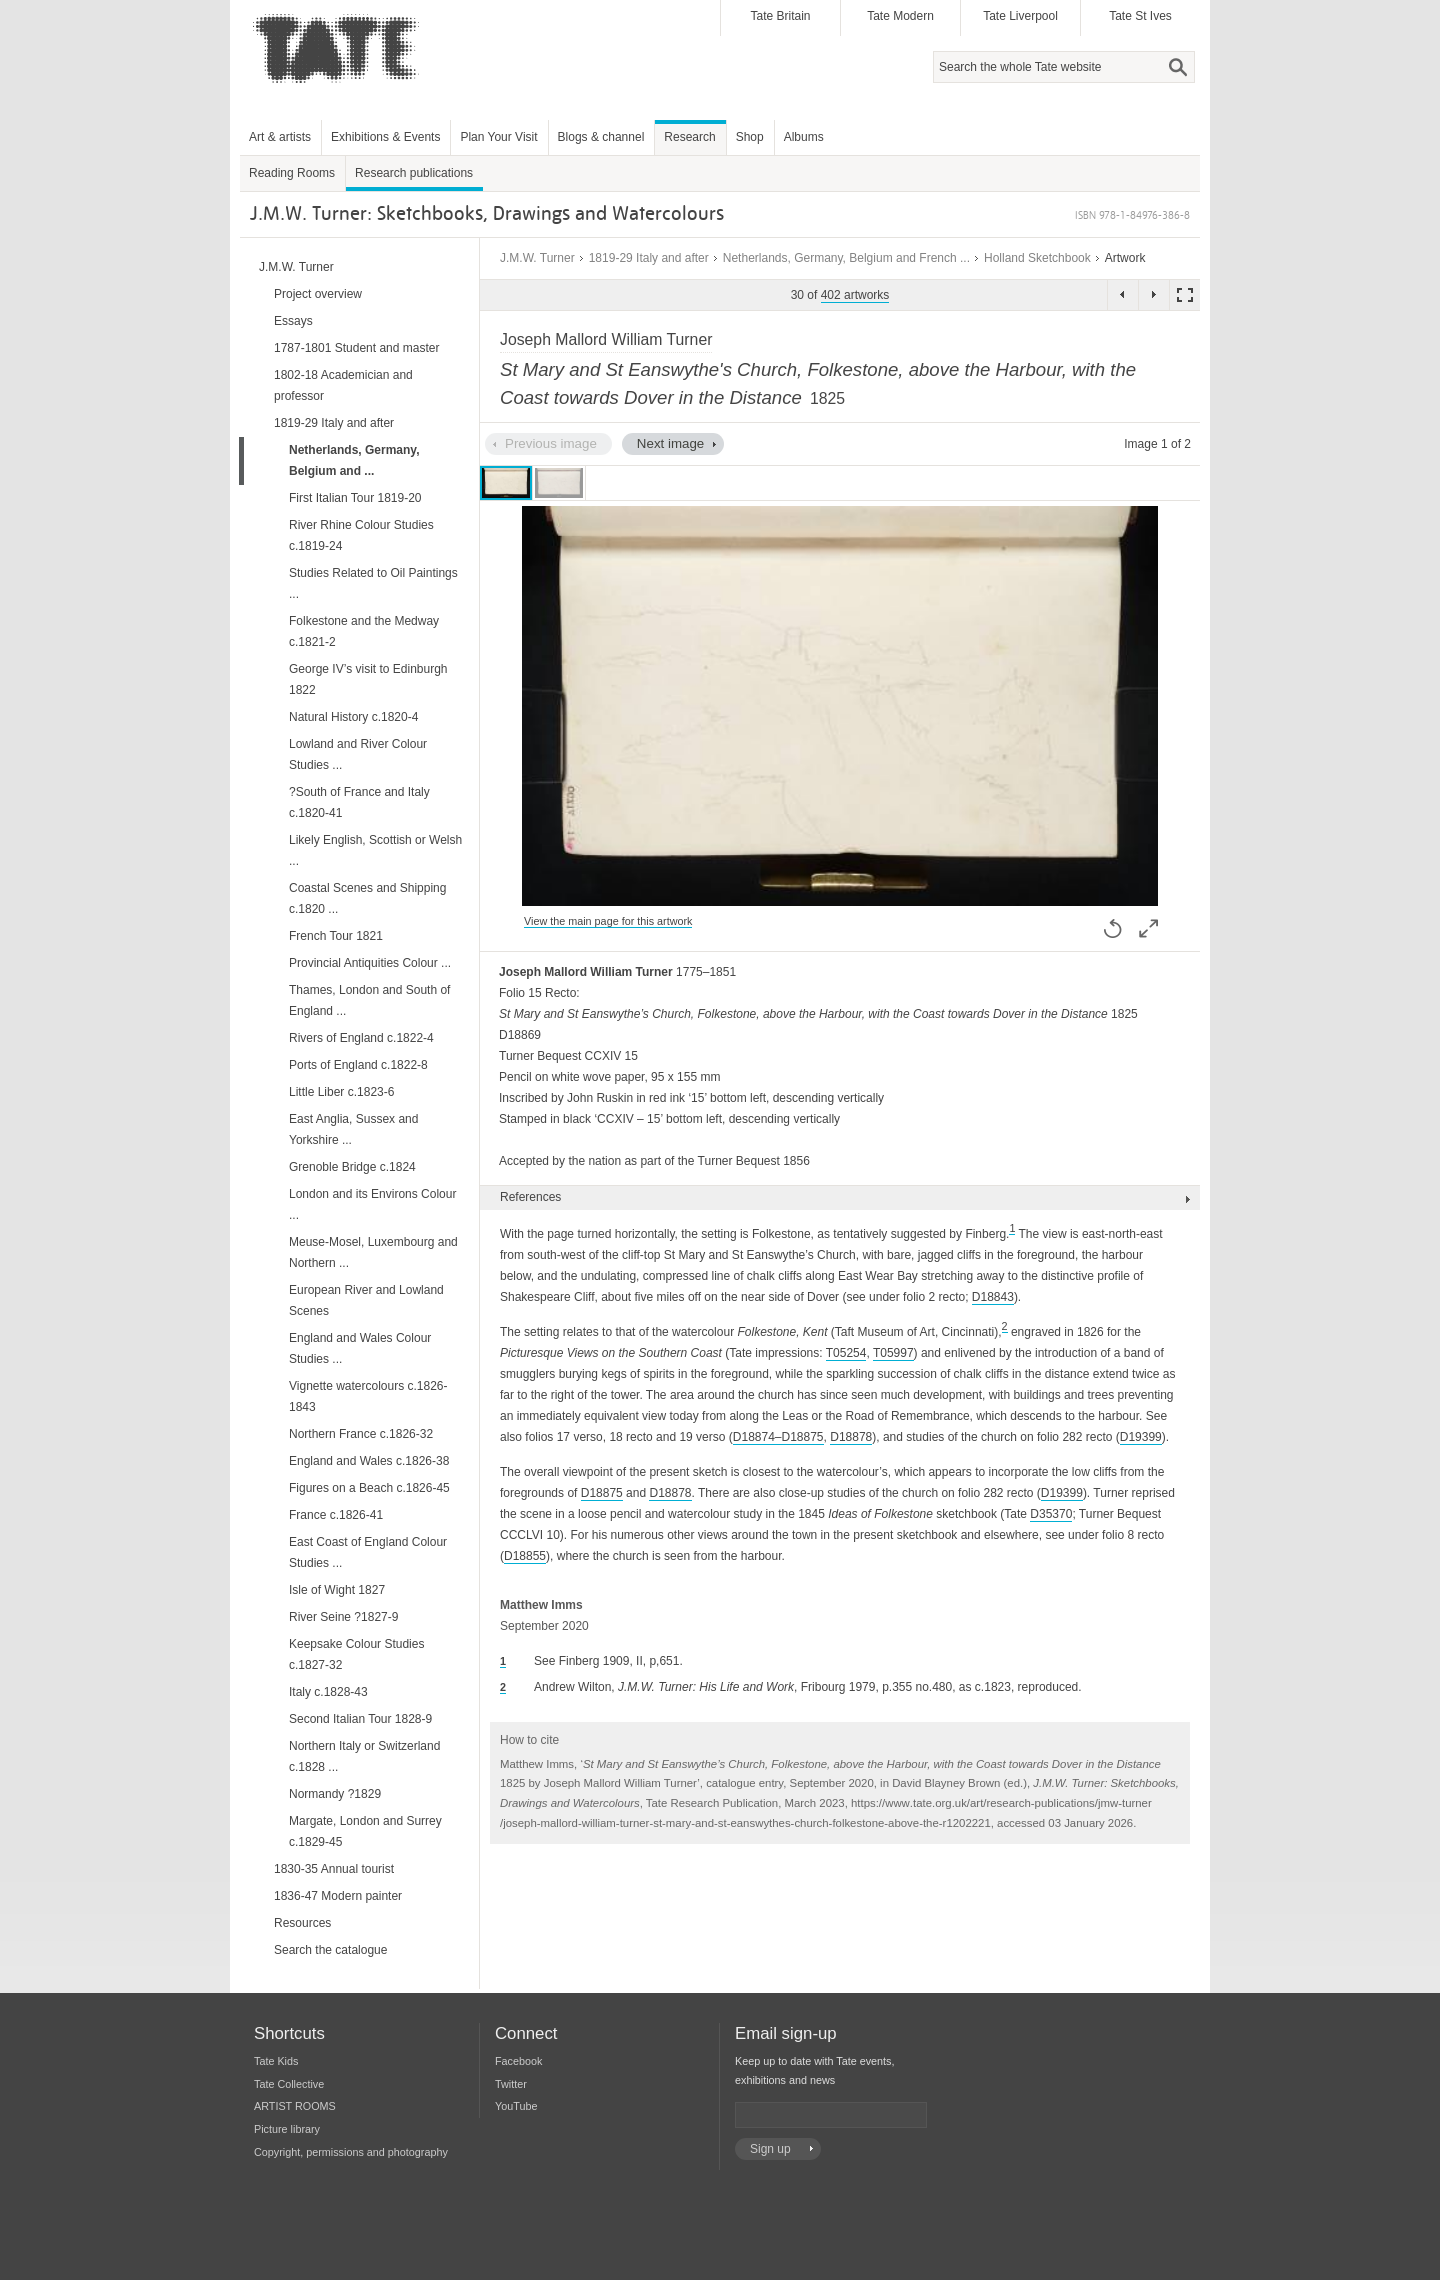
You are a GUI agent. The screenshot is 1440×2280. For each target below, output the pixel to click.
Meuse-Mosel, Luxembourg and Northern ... (373, 1252)
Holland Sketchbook (1037, 258)
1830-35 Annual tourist (334, 1869)
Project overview (318, 294)
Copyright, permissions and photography (351, 2152)
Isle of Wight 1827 (337, 1590)
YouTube (516, 2106)
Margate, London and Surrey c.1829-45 (365, 1831)
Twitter (511, 2084)
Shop (750, 137)
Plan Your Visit (498, 137)
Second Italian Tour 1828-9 (360, 1719)
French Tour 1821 (336, 936)
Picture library (287, 2129)
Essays (293, 321)
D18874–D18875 (778, 1437)
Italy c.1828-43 (328, 1692)
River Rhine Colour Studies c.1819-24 (361, 535)
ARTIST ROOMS (295, 2106)
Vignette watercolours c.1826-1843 (368, 1396)
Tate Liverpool (1020, 16)
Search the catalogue (330, 1950)
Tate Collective (289, 2084)
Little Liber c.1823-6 (341, 1092)
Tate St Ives (1140, 16)
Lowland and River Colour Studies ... (358, 754)
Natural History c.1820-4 (353, 717)
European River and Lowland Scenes (366, 1300)
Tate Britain (780, 16)
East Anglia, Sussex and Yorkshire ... (353, 1129)
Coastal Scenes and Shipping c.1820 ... (367, 898)
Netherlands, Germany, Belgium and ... (354, 460)
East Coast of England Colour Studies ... (368, 1552)
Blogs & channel (601, 137)
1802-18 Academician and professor (343, 385)
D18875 (602, 1493)
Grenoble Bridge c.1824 (352, 1167)
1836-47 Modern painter (338, 1896)
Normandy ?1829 (335, 1794)
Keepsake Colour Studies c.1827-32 (356, 1654)
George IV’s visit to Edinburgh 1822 (368, 679)
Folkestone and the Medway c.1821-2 (364, 631)
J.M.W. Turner (537, 258)
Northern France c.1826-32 (361, 1434)
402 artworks (855, 295)
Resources (302, 1923)
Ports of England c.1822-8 (358, 1065)
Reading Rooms (292, 173)
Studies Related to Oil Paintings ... (373, 583)
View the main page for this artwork (608, 921)
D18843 (993, 1297)
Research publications (414, 173)
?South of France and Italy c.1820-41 (359, 802)
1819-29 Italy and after (649, 258)
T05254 (846, 1353)
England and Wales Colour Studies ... (360, 1348)
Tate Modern (900, 16)
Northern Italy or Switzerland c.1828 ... (364, 1756)
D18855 (525, 1556)
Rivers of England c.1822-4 (361, 1038)
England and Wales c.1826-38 (369, 1461)
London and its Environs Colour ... (372, 1204)
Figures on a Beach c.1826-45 (369, 1488)
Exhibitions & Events (385, 137)
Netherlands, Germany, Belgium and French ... (846, 258)
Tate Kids (276, 2061)
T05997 (893, 1353)
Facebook (518, 2061)
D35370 (1051, 1514)
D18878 (851, 1437)
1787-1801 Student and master (356, 348)
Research (689, 137)
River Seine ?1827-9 (343, 1617)
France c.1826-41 (336, 1515)
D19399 (1141, 1437)
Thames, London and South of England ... (369, 1000)
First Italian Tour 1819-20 (355, 498)
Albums (804, 137)
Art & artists (280, 137)
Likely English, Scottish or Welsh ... (375, 850)
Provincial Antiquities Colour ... (370, 963)
